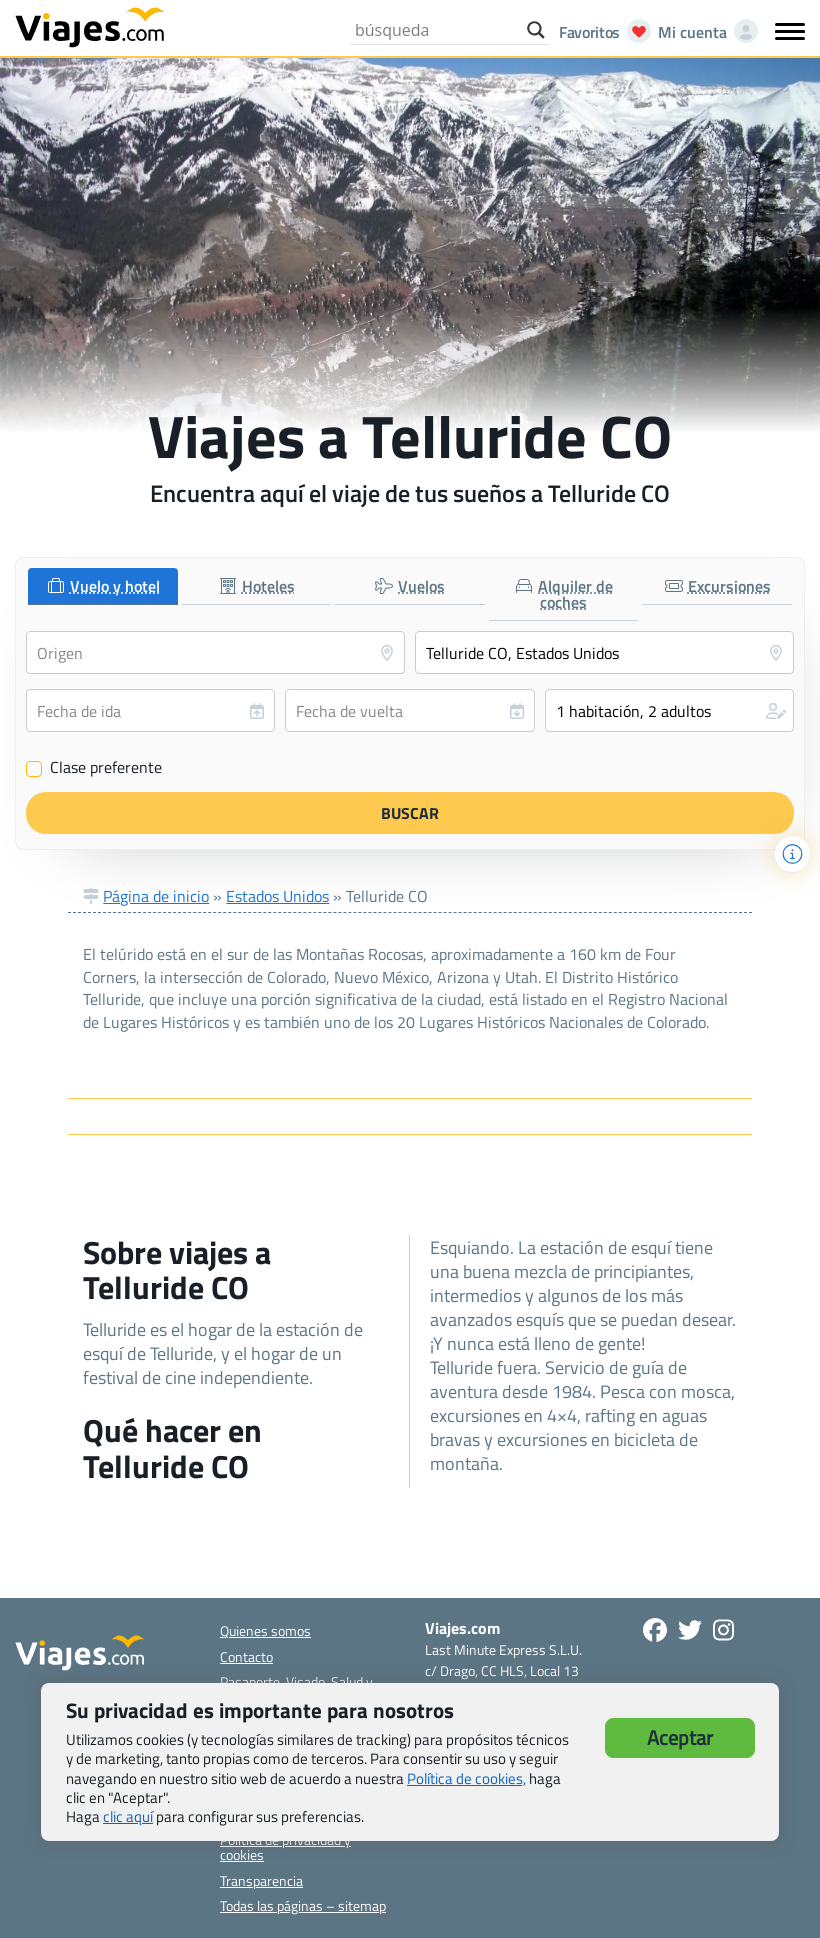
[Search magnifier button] (536, 30)
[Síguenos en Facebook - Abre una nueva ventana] (655, 1630)
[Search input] (436, 30)
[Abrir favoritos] (599, 32)
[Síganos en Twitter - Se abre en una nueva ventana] (690, 1630)
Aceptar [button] (680, 1737)
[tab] (103, 586)
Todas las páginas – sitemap (303, 1905)
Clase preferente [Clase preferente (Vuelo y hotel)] (94, 768)
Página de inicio (156, 896)
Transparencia (261, 1880)
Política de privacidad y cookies (285, 1847)
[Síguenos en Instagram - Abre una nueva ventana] (723, 1630)
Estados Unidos (277, 896)
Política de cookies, (466, 1778)
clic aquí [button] (128, 1816)
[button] (669, 710)
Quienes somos (265, 1630)
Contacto (246, 1656)
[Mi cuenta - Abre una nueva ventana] (704, 32)
